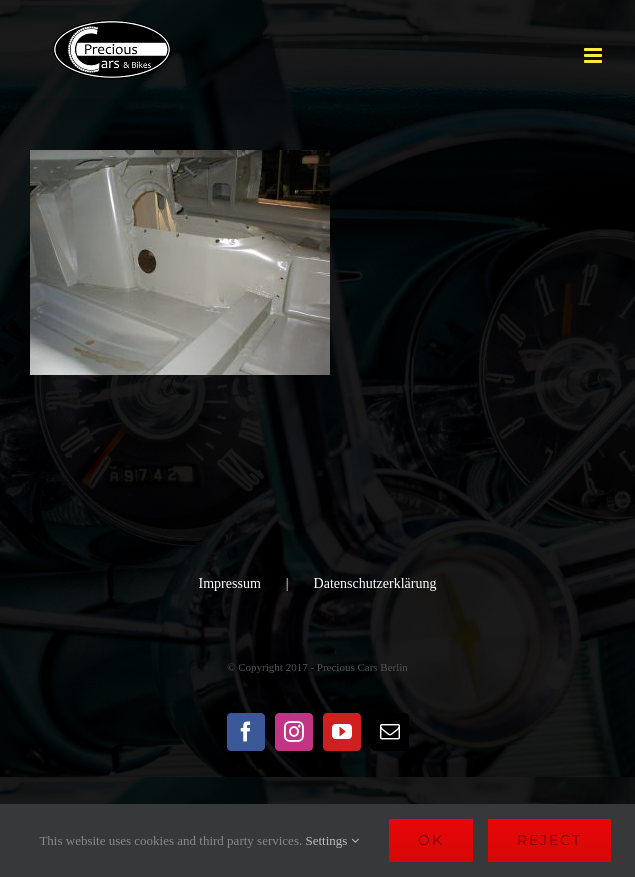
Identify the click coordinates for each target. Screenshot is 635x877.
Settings (331, 840)
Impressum (230, 583)
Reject (549, 840)
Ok (431, 840)
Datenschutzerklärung (375, 583)
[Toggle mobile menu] (594, 55)
